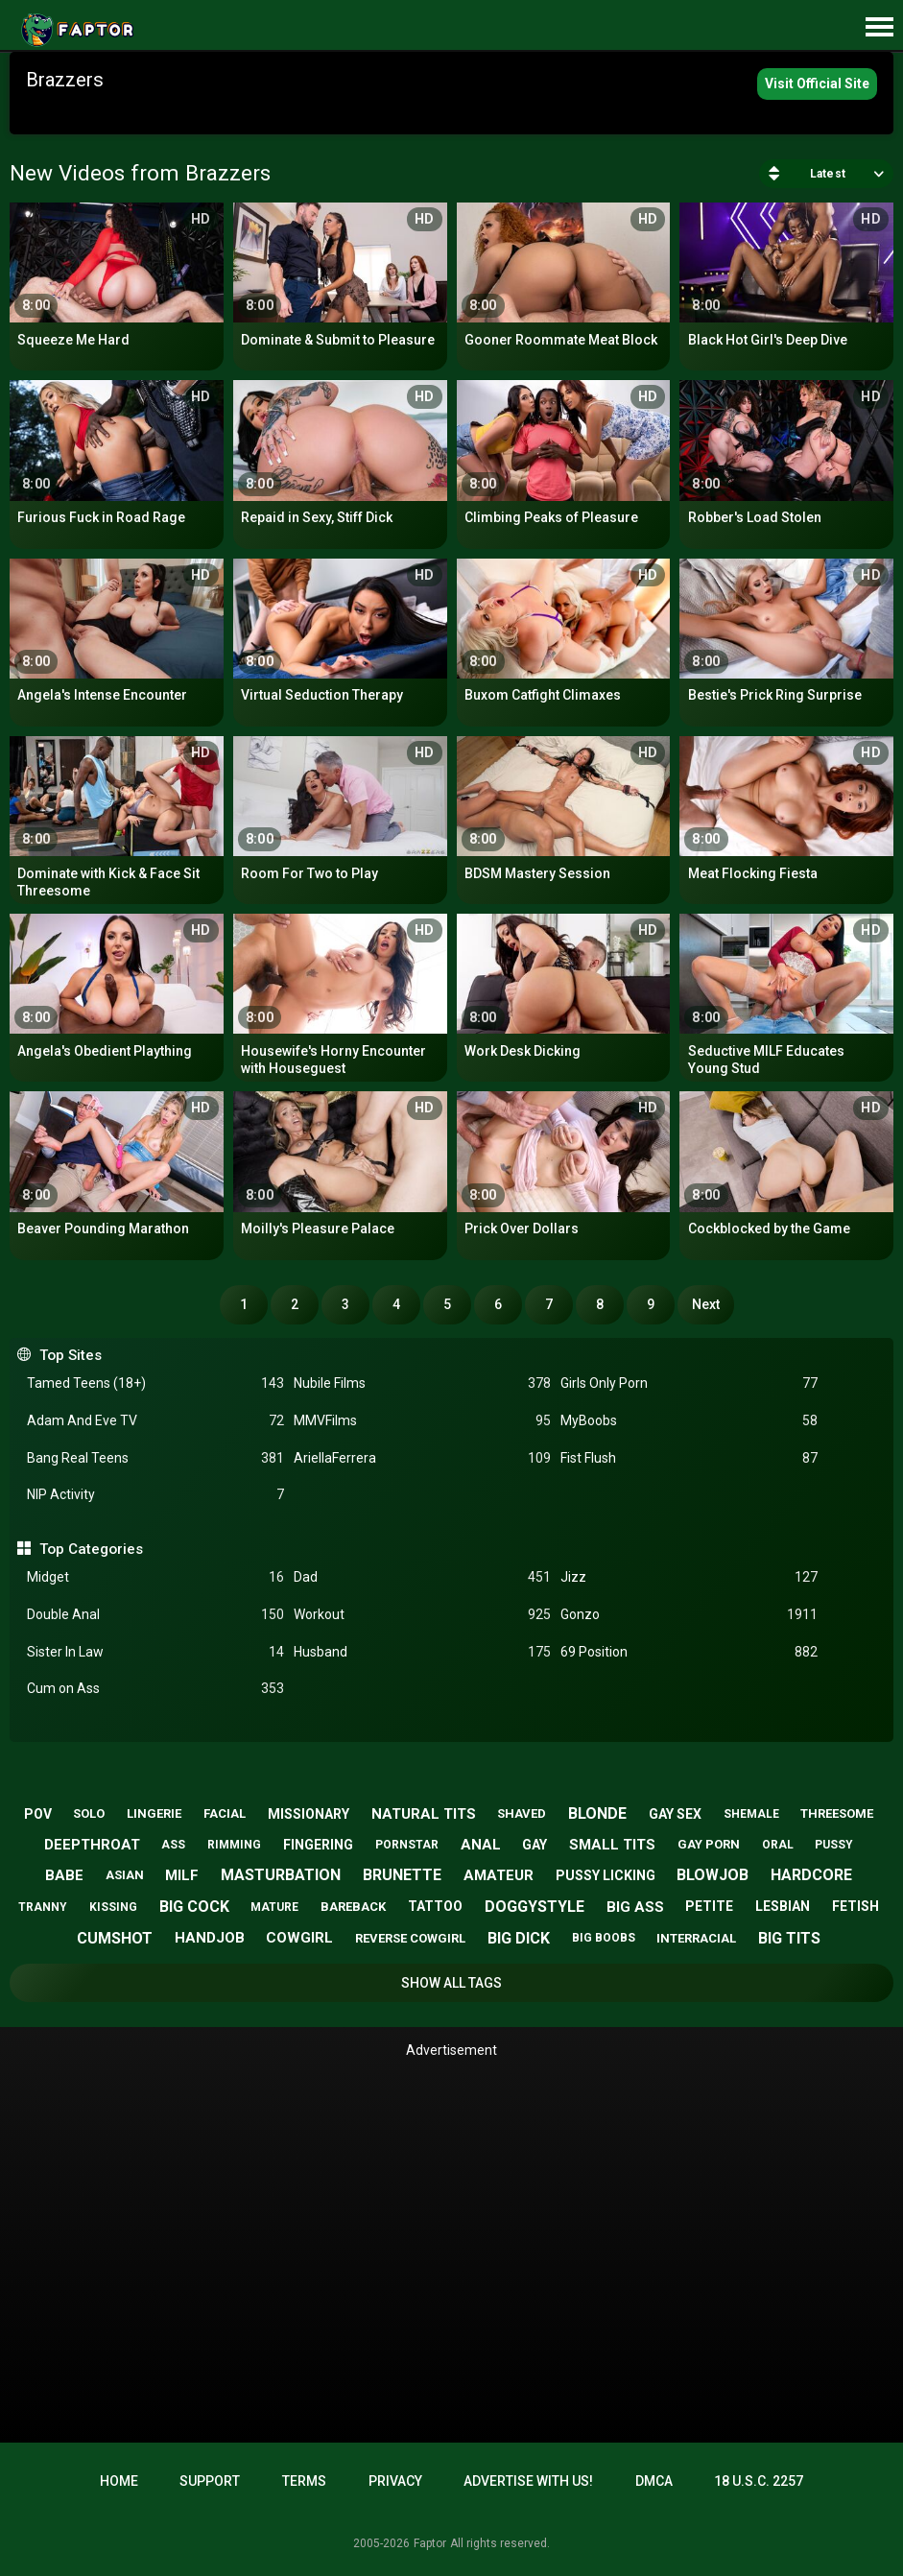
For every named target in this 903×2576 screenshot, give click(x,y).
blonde (597, 1813)
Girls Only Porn (689, 1383)
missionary (308, 1814)
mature (274, 1907)
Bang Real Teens (155, 1458)
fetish (855, 1906)
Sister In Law (155, 1652)
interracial (696, 1938)
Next (706, 1304)
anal (481, 1844)
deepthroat (92, 1844)
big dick (518, 1938)
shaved (521, 1813)
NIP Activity (155, 1495)
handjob (210, 1937)
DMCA (654, 2481)
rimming (234, 1844)
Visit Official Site (817, 83)
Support (209, 2481)
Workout (422, 1615)
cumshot (115, 1938)
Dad (422, 1577)
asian (125, 1875)
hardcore (811, 1875)
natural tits (423, 1814)
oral (778, 1844)
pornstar (407, 1844)
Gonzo (689, 1615)
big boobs (603, 1937)
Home (119, 2481)
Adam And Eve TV (155, 1421)
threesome (836, 1813)
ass (173, 1844)
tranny (42, 1907)
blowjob (713, 1875)
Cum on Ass (155, 1689)
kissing (113, 1907)
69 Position (689, 1652)
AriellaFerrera (422, 1458)
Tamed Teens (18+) (155, 1383)
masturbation (281, 1875)
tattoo (435, 1906)
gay (534, 1844)
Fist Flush (689, 1458)
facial (224, 1813)
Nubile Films (422, 1383)
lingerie (154, 1813)
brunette (402, 1875)
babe (64, 1875)
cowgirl (299, 1937)
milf (182, 1875)
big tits (789, 1938)
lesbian (782, 1906)
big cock (194, 1906)
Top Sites (70, 1355)
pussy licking (605, 1875)
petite (709, 1906)
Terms (304, 2481)
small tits (612, 1844)
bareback (353, 1906)
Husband (422, 1652)
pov (38, 1814)
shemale (751, 1814)
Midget (155, 1577)
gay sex (675, 1814)
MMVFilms (422, 1421)
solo (89, 1813)
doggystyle (534, 1906)
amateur (498, 1875)
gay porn (708, 1844)
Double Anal (155, 1615)
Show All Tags (451, 1983)
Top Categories (91, 1549)
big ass (635, 1907)
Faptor (430, 2543)
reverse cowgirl (410, 1938)
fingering (318, 1844)
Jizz (689, 1577)
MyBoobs (689, 1421)
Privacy (395, 2481)
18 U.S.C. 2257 (758, 2481)
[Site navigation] (879, 28)
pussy (834, 1844)
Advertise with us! (528, 2481)
